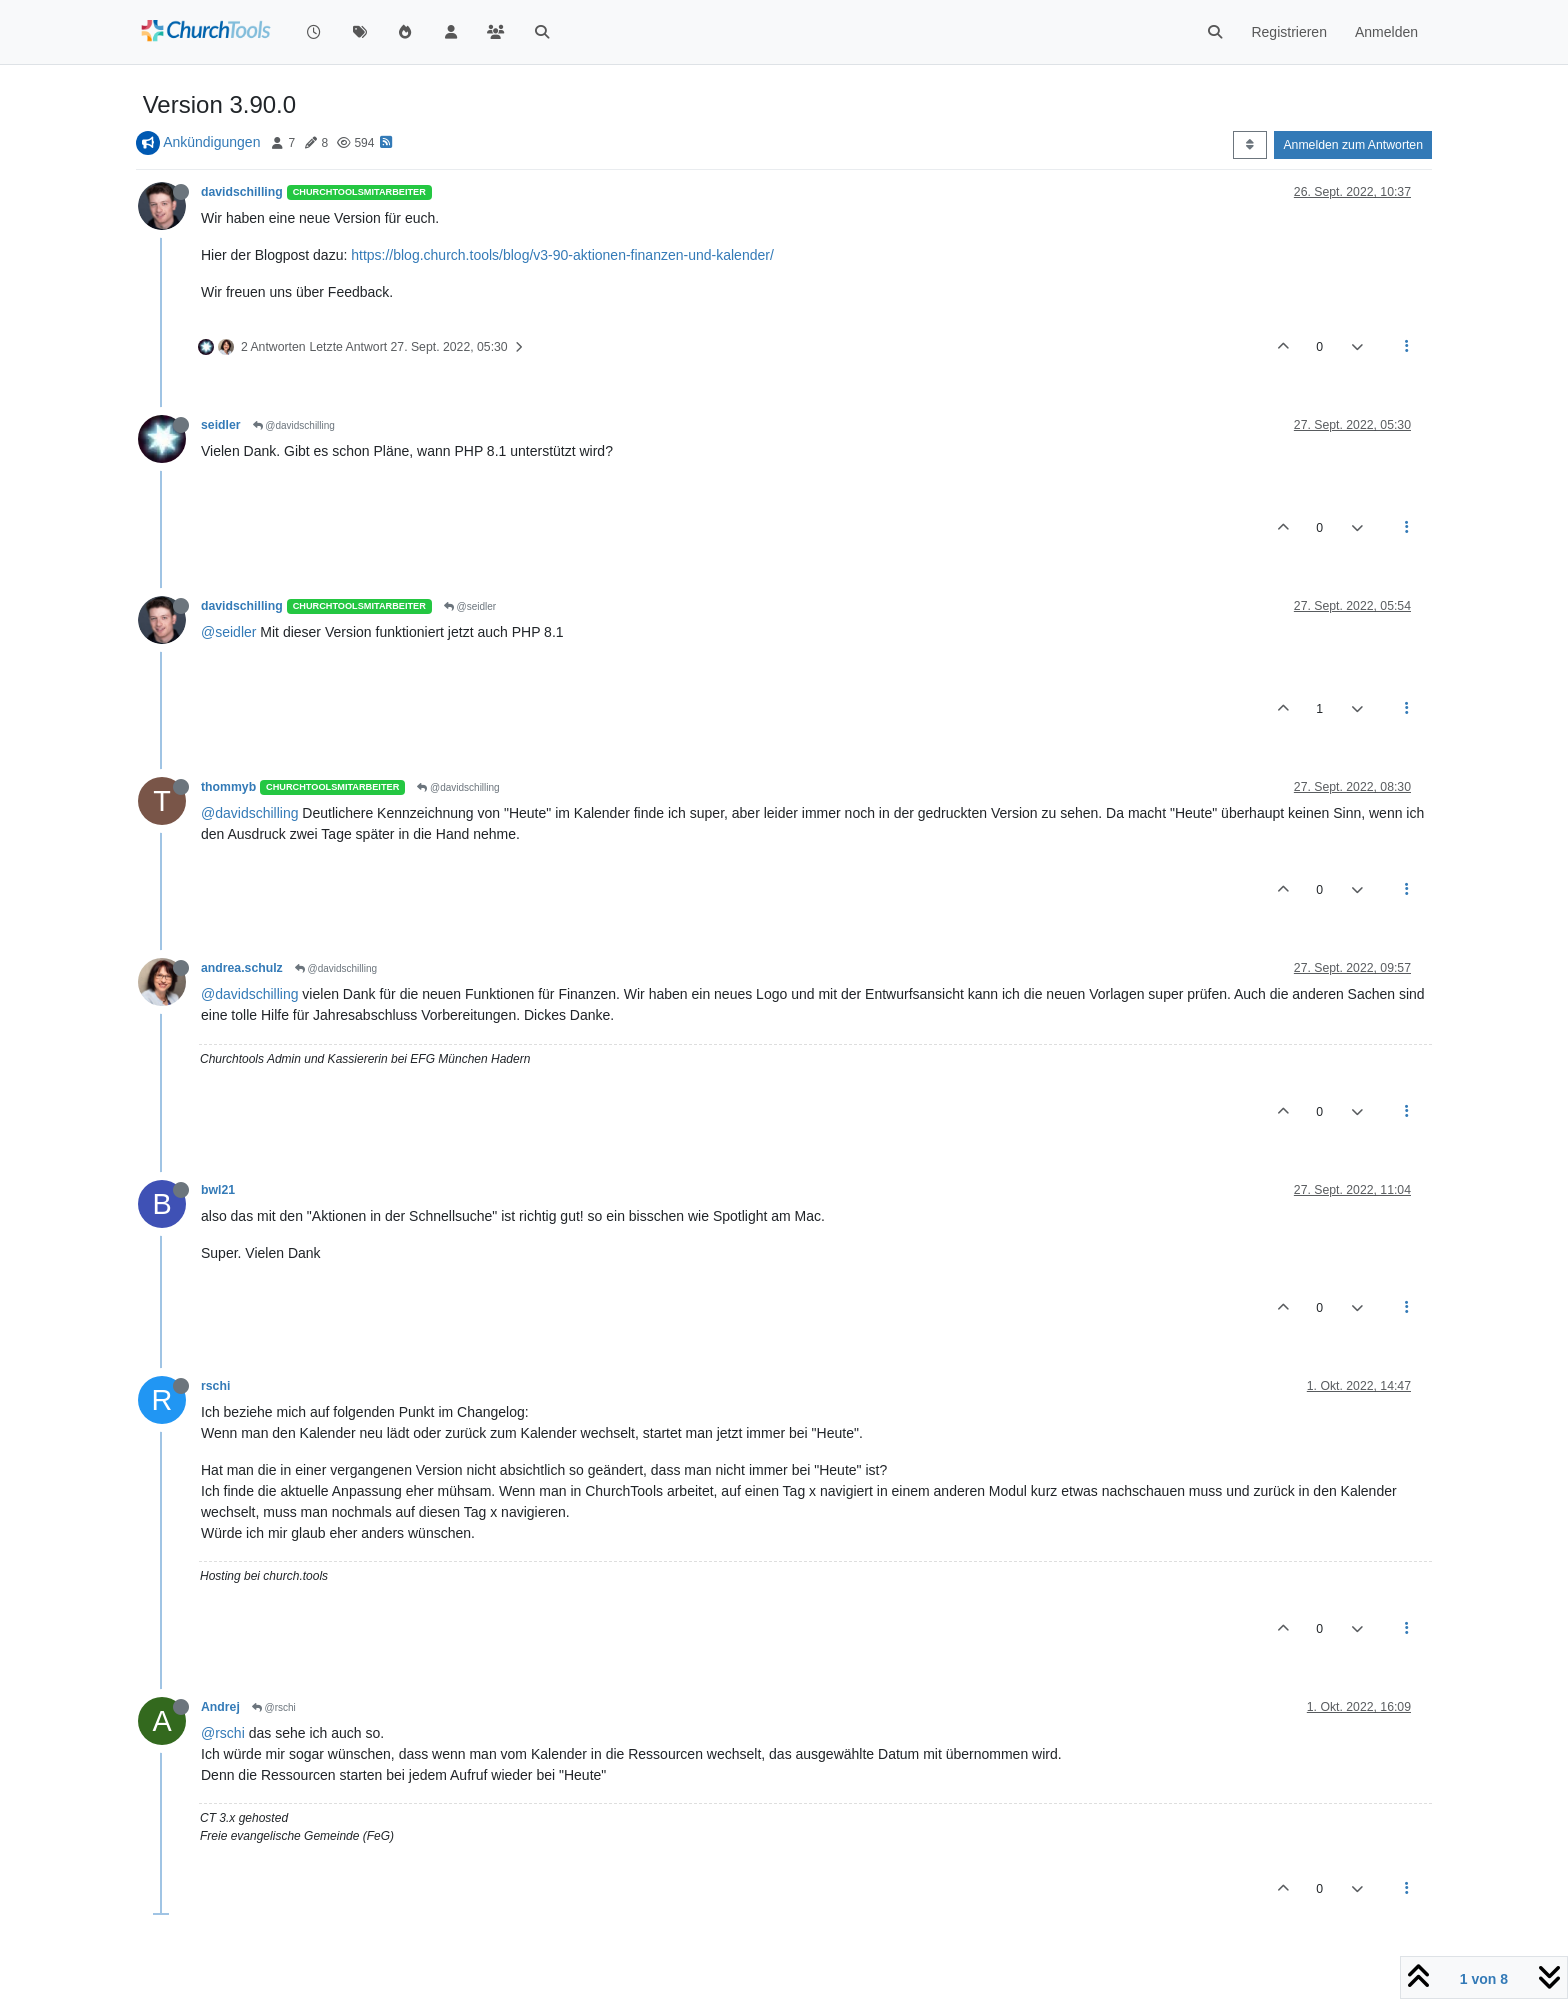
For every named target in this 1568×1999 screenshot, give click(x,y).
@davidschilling (294, 425)
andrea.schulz (242, 968)
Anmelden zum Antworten (1353, 145)
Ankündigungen (211, 142)
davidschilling (242, 192)
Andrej (220, 1707)
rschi (215, 1386)
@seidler (470, 606)
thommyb (228, 787)
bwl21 (218, 1190)
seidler (221, 425)
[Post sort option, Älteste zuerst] (1249, 145)
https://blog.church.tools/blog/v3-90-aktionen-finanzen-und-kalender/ (562, 255)
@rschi (274, 1707)
